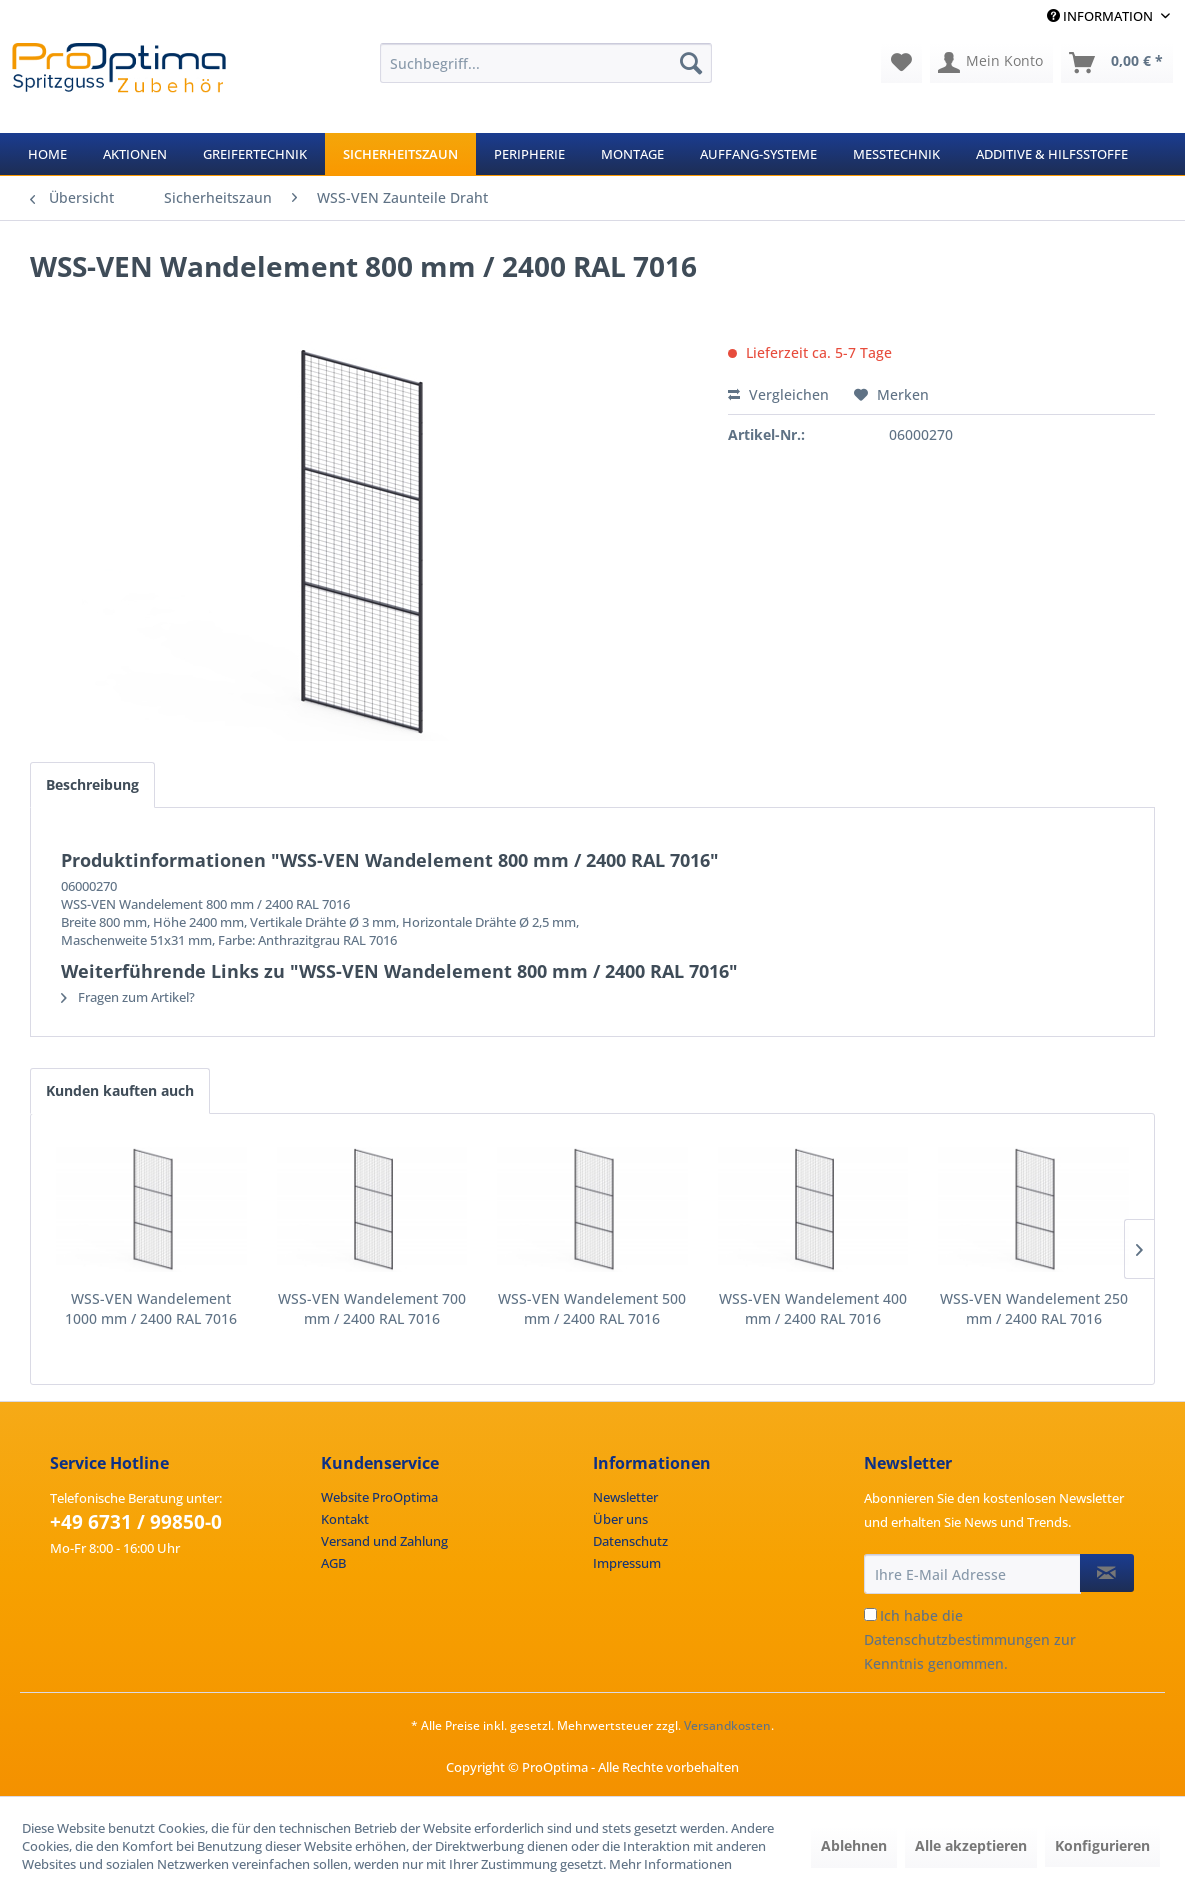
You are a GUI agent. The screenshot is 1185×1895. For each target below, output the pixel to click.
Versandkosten (727, 1725)
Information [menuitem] (1101, 16)
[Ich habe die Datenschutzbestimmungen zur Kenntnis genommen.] (870, 1614)
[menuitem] (546, 63)
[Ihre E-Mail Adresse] (972, 1574)
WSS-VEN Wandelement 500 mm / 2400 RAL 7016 (592, 1308)
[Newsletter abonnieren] (1107, 1573)
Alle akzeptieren (971, 1845)
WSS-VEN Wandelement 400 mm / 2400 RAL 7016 (813, 1308)
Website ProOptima (379, 1497)
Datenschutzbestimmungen (957, 1639)
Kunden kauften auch (120, 1090)
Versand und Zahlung (384, 1541)
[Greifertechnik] (255, 154)
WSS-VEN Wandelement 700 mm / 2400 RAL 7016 (372, 1308)
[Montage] (632, 154)
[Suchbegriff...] (546, 63)
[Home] (47, 154)
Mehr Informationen (670, 1864)
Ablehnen (854, 1845)
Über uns (620, 1519)
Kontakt (345, 1519)
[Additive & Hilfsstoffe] (1052, 154)
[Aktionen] (135, 154)
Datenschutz (630, 1541)
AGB (333, 1563)
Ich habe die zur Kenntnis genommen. (970, 1639)
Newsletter (625, 1497)
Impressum (627, 1563)
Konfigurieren (1102, 1845)
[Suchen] (691, 63)
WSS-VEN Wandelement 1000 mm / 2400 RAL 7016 (151, 1308)
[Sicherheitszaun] (400, 154)
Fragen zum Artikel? (128, 997)
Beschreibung (92, 784)
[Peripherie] (529, 154)
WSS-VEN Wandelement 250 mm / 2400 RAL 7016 (1034, 1308)
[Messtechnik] (896, 154)
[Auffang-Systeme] (758, 154)
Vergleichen (778, 394)
